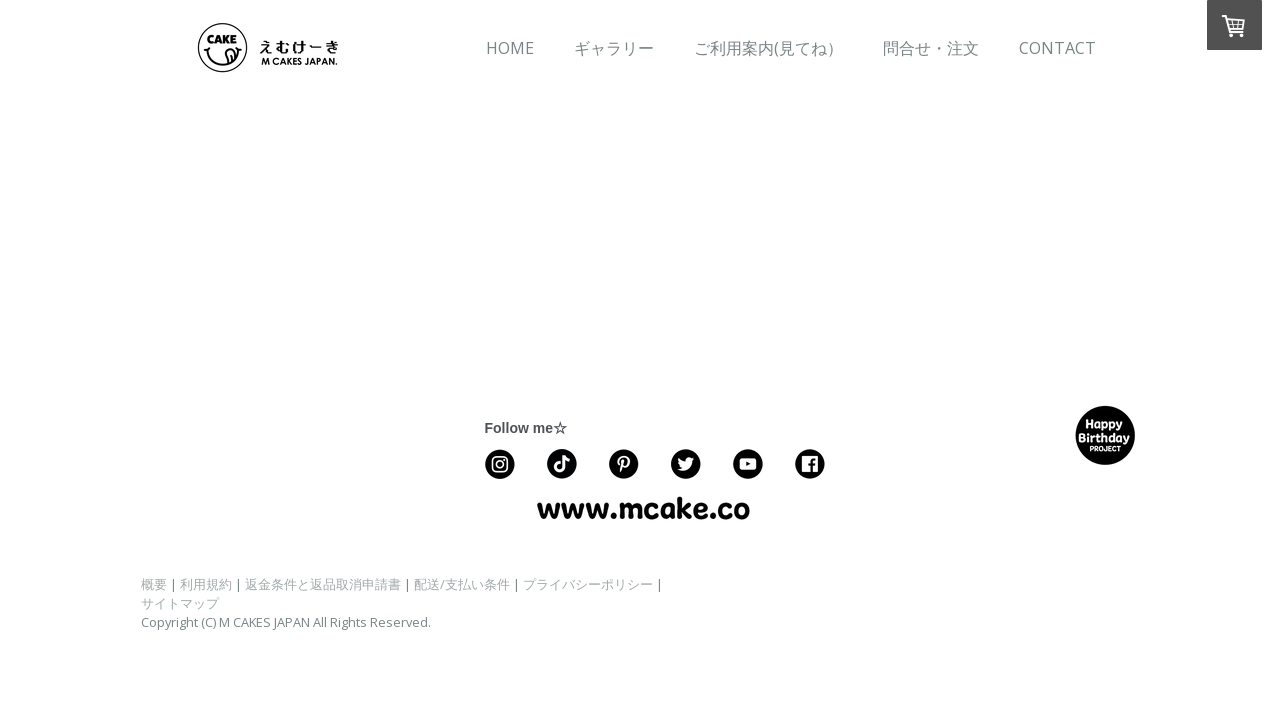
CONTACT (1057, 48)
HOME (510, 48)
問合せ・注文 (931, 48)
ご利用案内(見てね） (768, 48)
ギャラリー (614, 48)
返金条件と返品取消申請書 (323, 584)
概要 (154, 584)
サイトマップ (180, 603)
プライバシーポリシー (588, 584)
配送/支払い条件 (462, 584)
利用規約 (206, 584)
